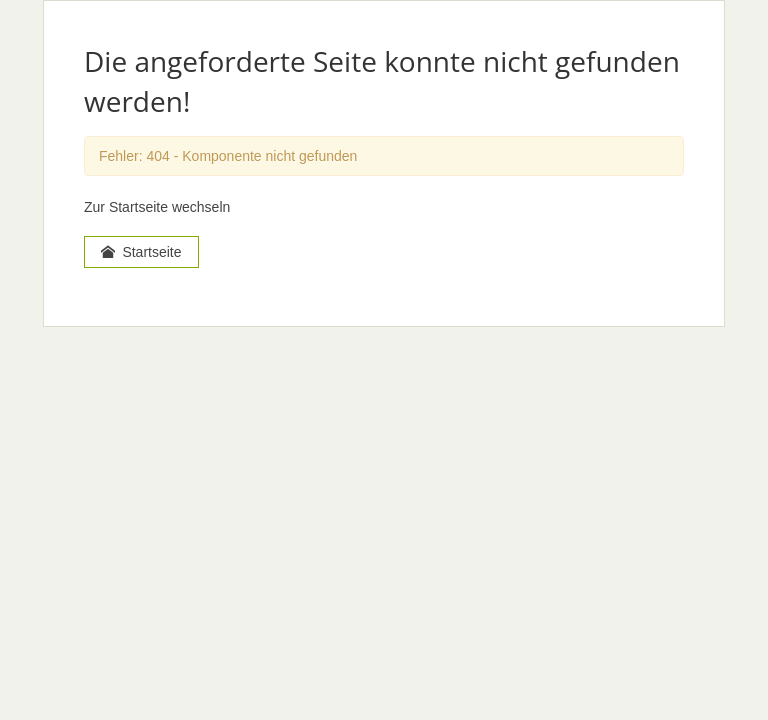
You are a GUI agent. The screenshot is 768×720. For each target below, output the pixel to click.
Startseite (141, 252)
